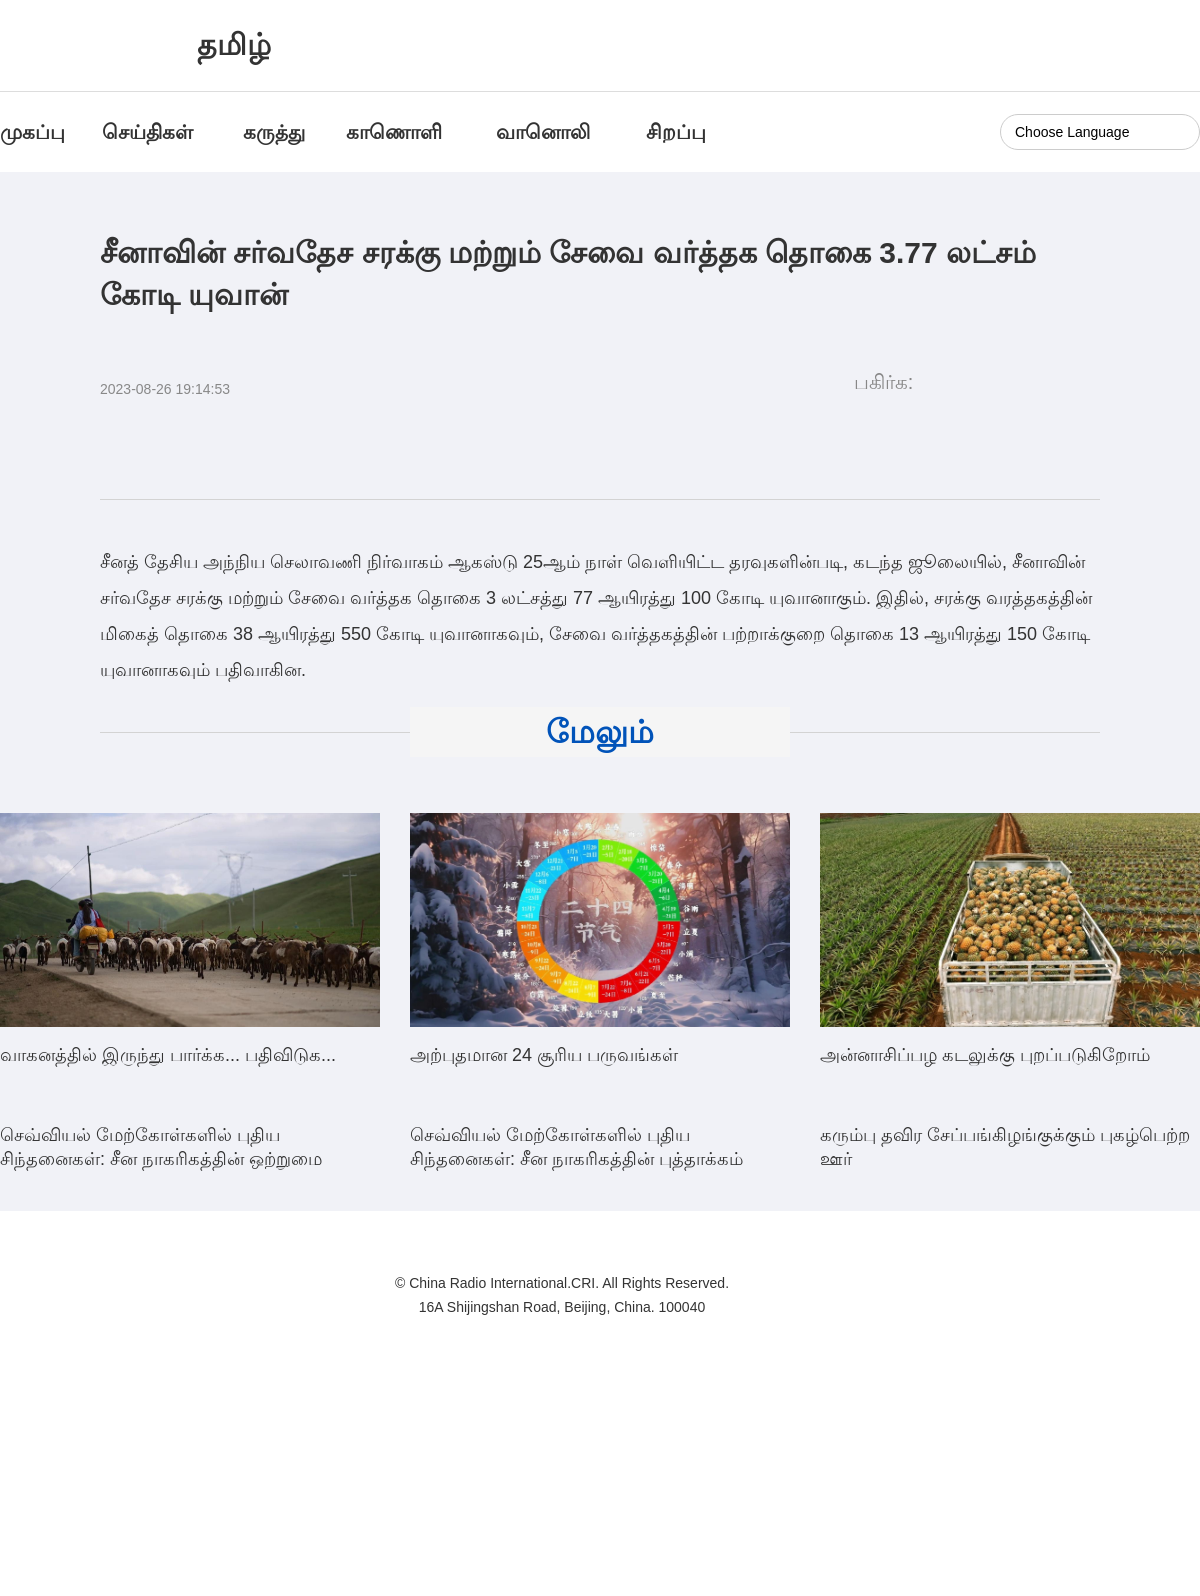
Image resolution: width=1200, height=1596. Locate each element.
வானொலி (543, 132)
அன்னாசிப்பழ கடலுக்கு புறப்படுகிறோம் (985, 1055)
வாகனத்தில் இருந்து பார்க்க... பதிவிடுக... (168, 1055)
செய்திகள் (147, 132)
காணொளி (397, 132)
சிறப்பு (676, 132)
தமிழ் (234, 44)
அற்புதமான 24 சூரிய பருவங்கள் (544, 1055)
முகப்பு (32, 132)
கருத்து (274, 132)
